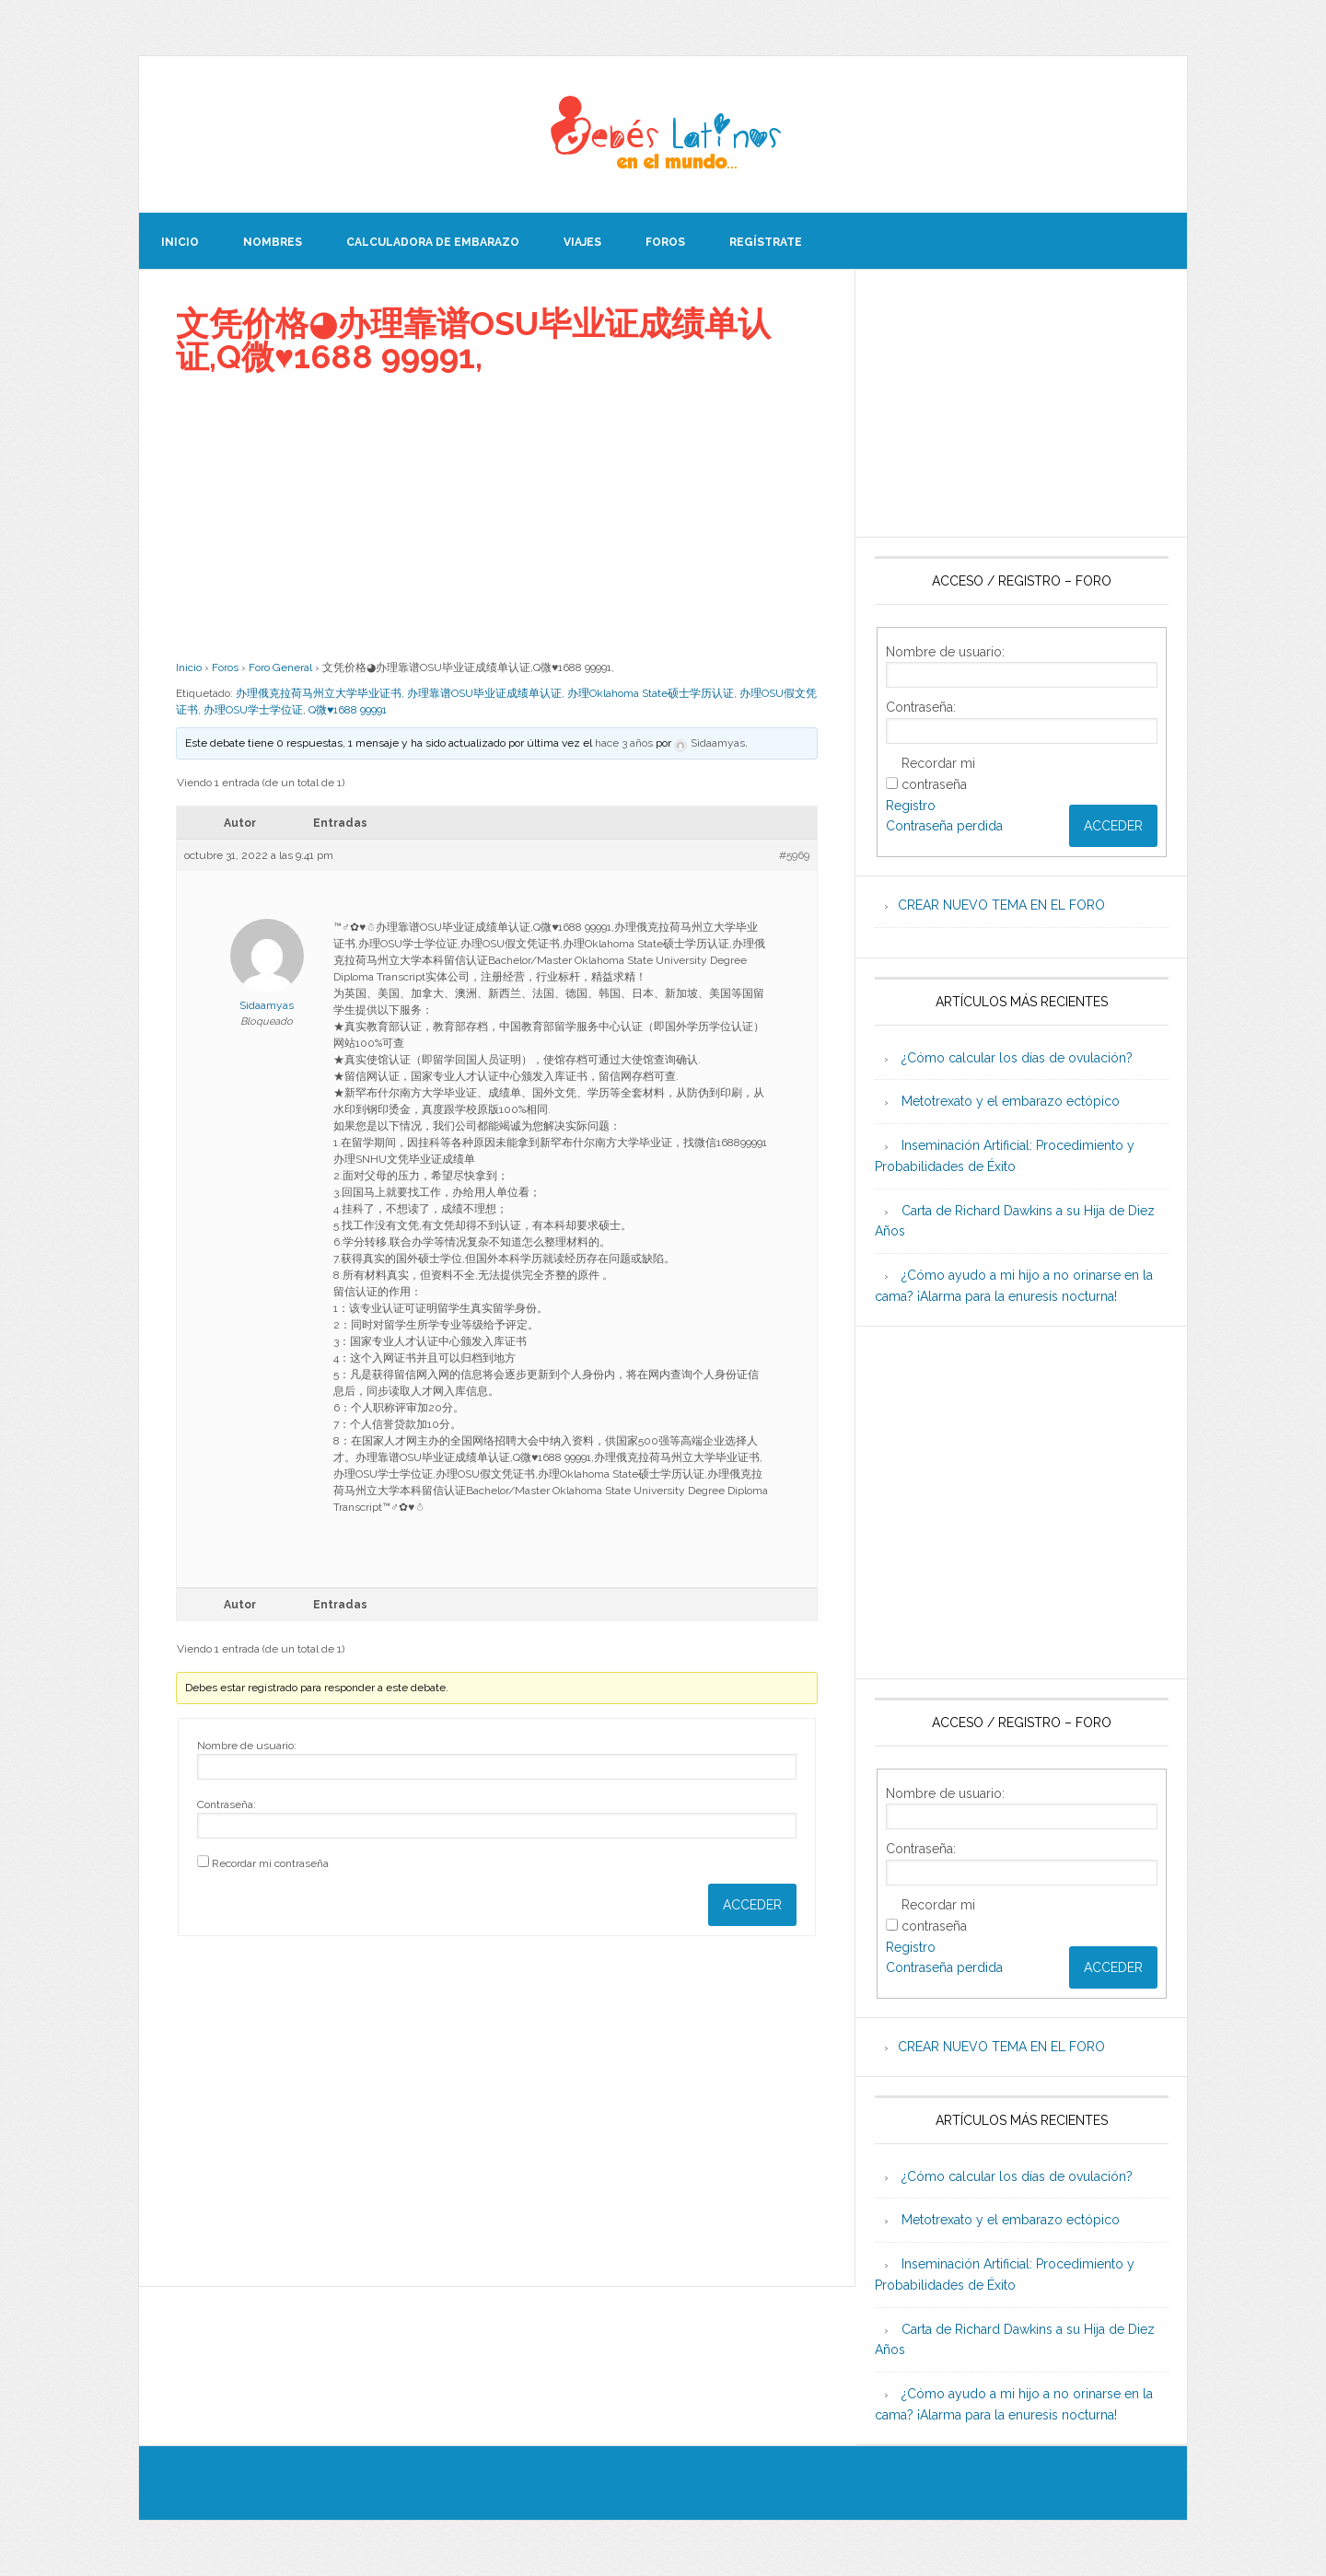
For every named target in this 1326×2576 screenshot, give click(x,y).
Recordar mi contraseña (270, 1863)
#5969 (794, 855)
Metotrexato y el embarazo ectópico (1010, 1101)
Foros (225, 667)
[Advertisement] (497, 516)
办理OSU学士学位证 (253, 709)
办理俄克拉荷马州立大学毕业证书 (318, 693)
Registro (911, 805)
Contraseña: (226, 1804)
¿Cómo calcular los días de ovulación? (1017, 1057)
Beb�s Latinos (663, 134)
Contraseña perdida (944, 825)
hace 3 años (624, 743)
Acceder (752, 1904)
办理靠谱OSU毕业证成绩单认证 (484, 693)
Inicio (189, 667)
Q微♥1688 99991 (347, 709)
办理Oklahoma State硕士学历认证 (650, 693)
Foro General (280, 667)
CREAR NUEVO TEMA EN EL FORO (1001, 905)
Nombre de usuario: (247, 1745)
